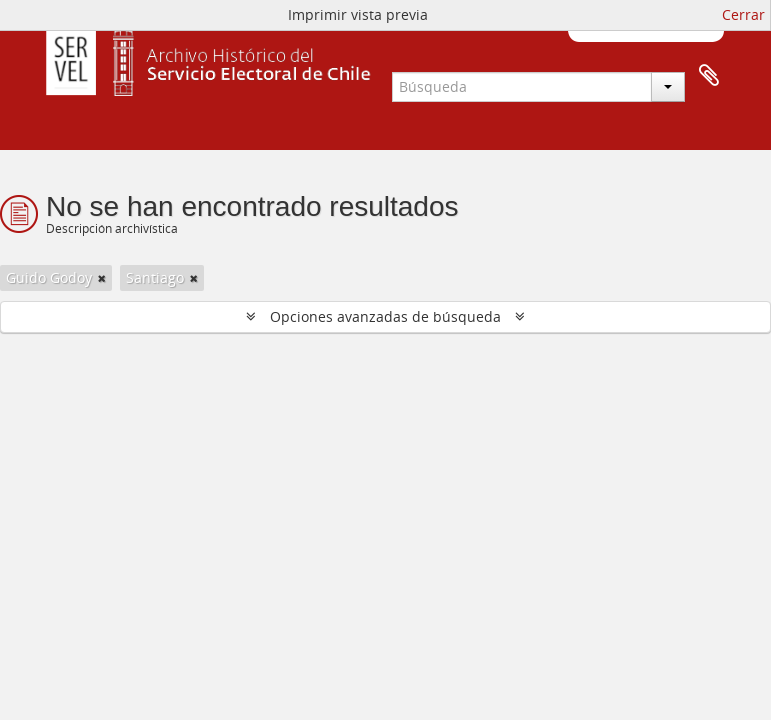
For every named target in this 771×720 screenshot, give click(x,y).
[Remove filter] (102, 278)
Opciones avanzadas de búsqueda (385, 316)
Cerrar (743, 14)
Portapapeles (647, 76)
